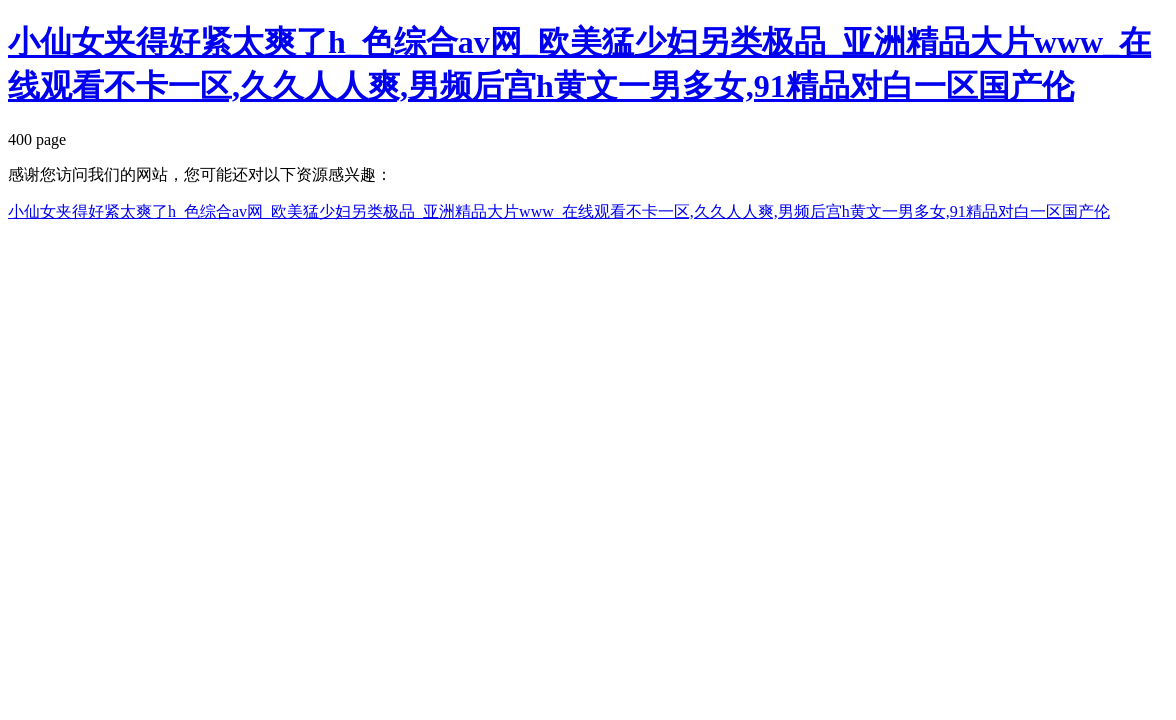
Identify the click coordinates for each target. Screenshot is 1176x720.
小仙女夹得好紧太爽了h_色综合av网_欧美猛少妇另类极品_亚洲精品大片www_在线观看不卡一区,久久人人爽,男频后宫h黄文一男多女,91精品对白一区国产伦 (559, 211)
